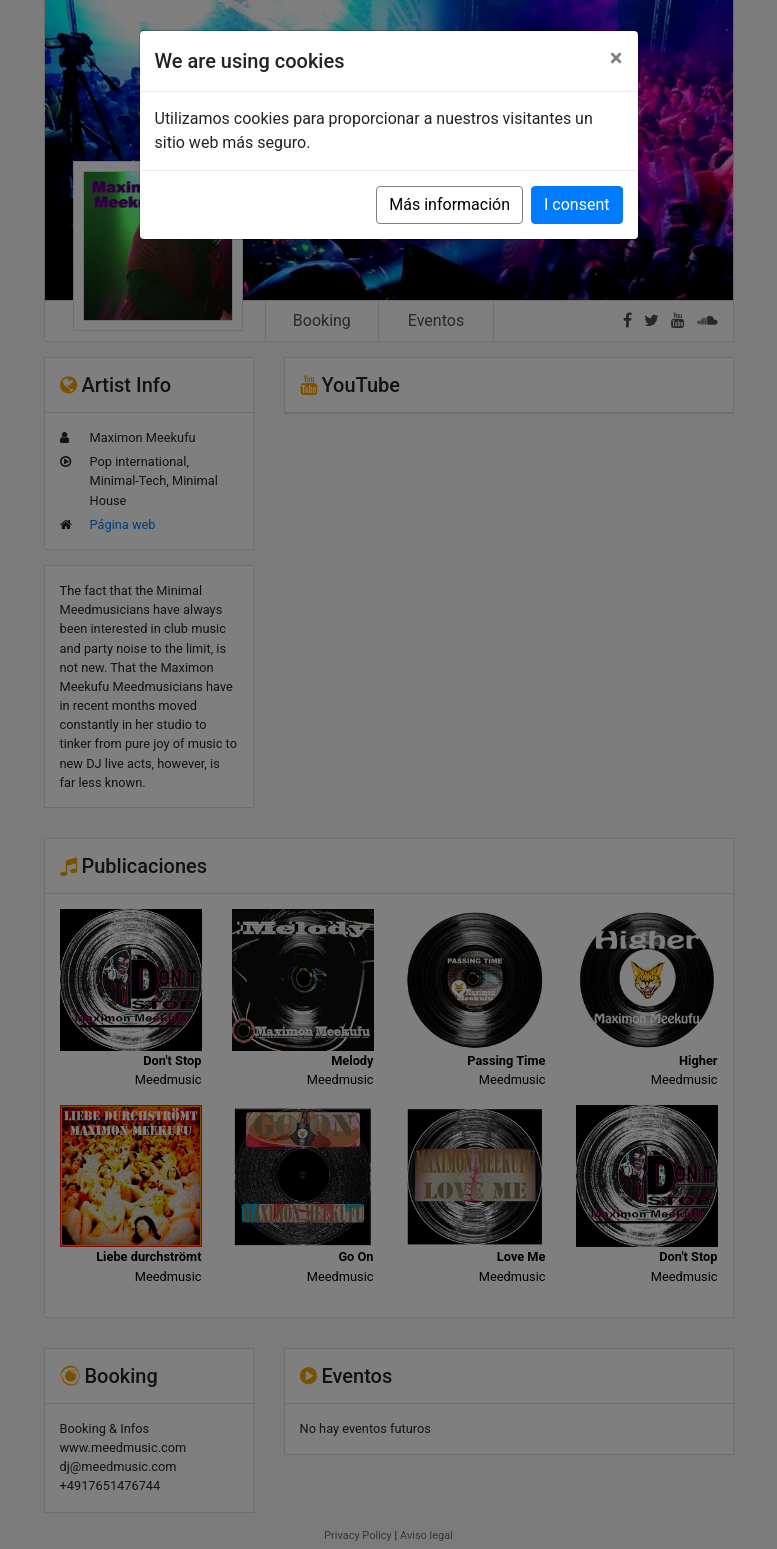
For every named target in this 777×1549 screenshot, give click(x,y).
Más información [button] (449, 204)
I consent (576, 204)
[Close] (616, 58)
